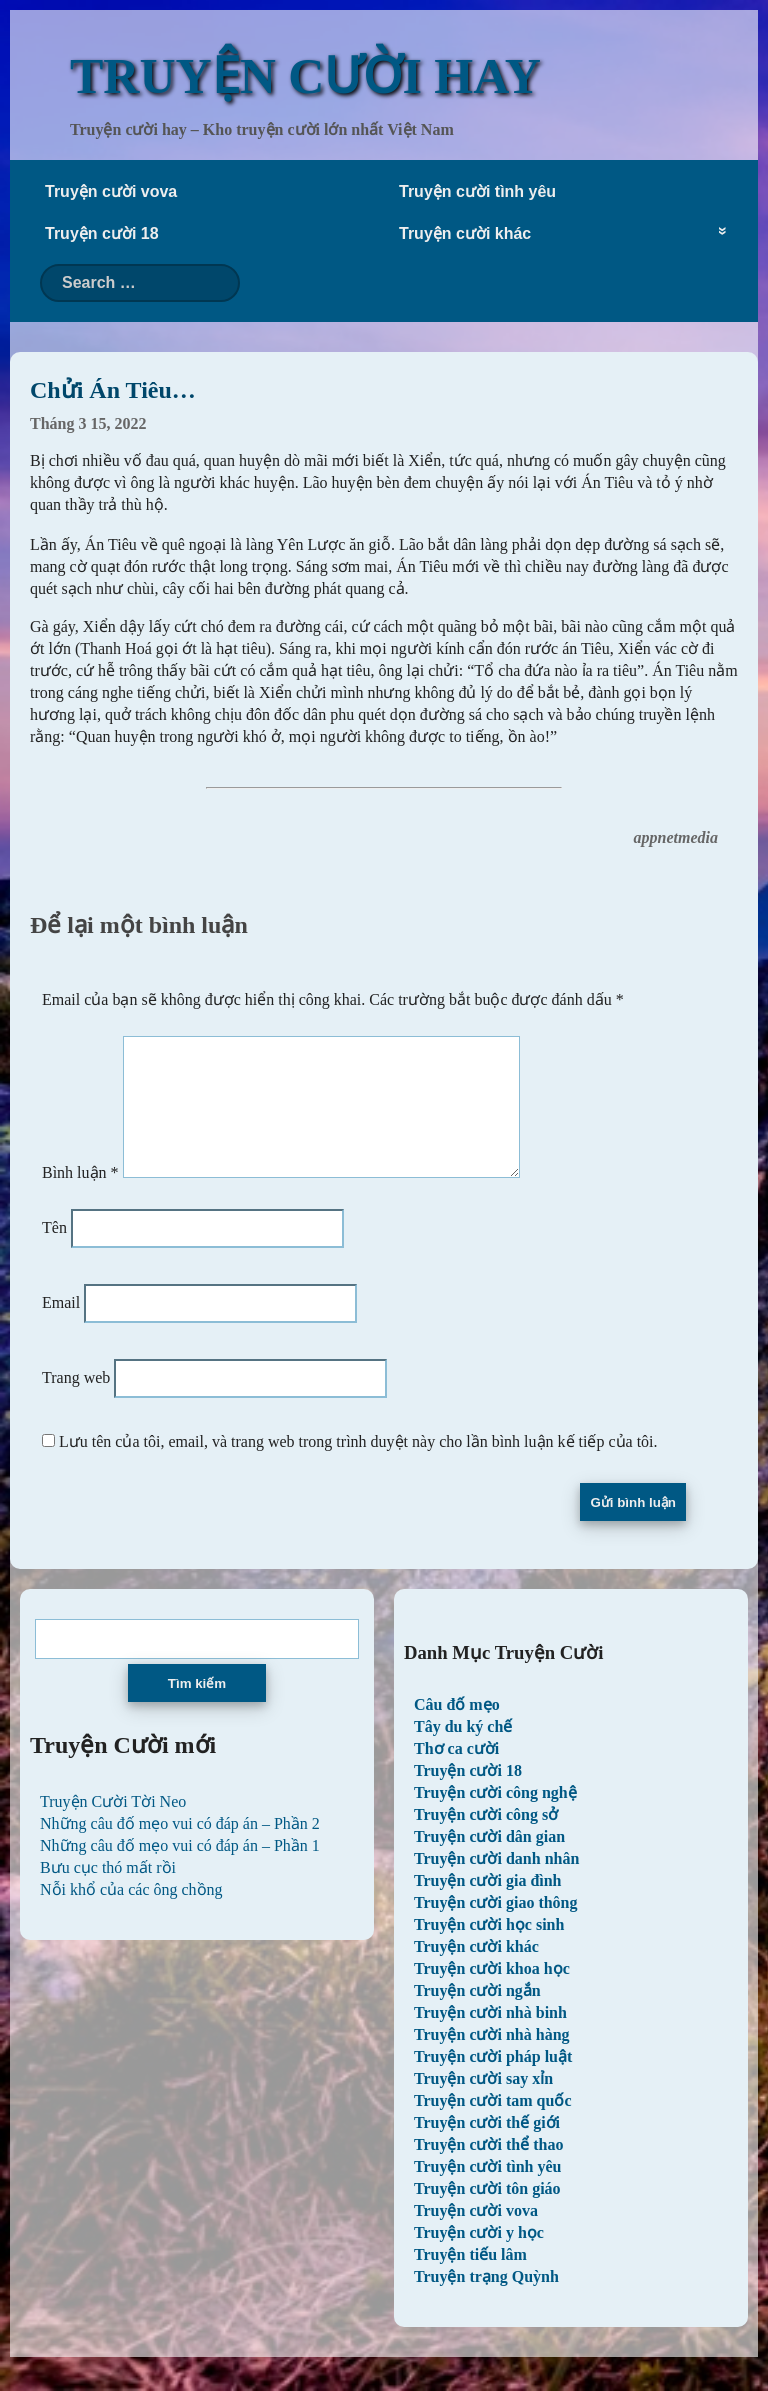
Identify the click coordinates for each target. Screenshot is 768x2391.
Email (61, 1326)
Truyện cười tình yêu (477, 191)
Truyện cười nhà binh (490, 2036)
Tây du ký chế (463, 1750)
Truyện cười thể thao (488, 2168)
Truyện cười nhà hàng (492, 2058)
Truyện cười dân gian (489, 1860)
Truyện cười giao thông (496, 1926)
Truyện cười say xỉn (483, 2102)
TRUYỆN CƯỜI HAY (305, 76)
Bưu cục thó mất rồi (108, 1891)
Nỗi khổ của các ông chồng (131, 1913)
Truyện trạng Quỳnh (486, 2300)
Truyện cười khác (465, 233)
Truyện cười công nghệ (495, 1816)
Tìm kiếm (197, 1707)
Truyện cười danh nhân (496, 1882)
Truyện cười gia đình (488, 1904)
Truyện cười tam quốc (492, 2124)
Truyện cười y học (479, 2256)
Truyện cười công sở (486, 1838)
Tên (54, 1251)
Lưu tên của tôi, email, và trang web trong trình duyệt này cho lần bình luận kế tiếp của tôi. (358, 1465)
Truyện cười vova (111, 191)
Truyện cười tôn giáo (487, 2212)
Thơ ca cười (456, 1772)
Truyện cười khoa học (492, 1992)
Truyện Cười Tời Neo (113, 1825)
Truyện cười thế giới (487, 2146)
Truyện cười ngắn (477, 2014)
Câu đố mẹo (457, 1728)
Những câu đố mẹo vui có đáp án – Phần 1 (180, 1869)
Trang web (76, 1401)
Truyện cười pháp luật (493, 2080)
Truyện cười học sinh (489, 1948)
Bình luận (80, 1196)
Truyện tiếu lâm (470, 2278)
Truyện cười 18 (102, 233)
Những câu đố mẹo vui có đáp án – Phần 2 (180, 1847)
